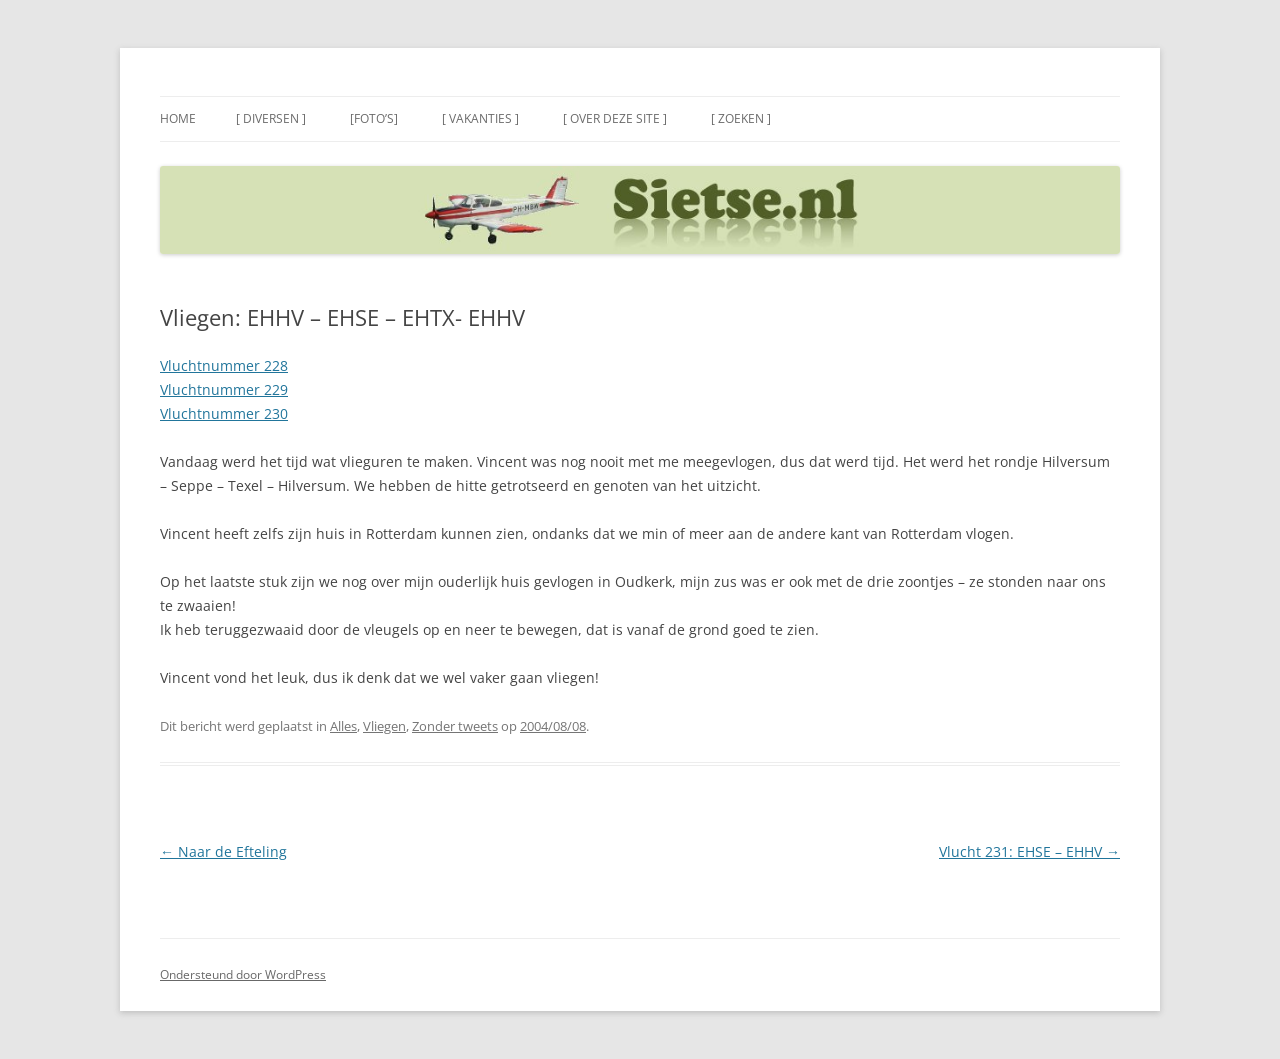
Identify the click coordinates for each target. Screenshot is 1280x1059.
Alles (343, 726)
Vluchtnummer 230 (224, 413)
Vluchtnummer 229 (224, 389)
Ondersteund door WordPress (243, 974)
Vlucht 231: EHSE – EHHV (1029, 851)
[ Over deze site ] (615, 118)
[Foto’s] (374, 118)
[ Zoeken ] (741, 118)
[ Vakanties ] (480, 118)
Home (178, 118)
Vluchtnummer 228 (224, 365)
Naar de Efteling (223, 851)
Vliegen (384, 726)
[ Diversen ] (271, 118)
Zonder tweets (455, 726)
